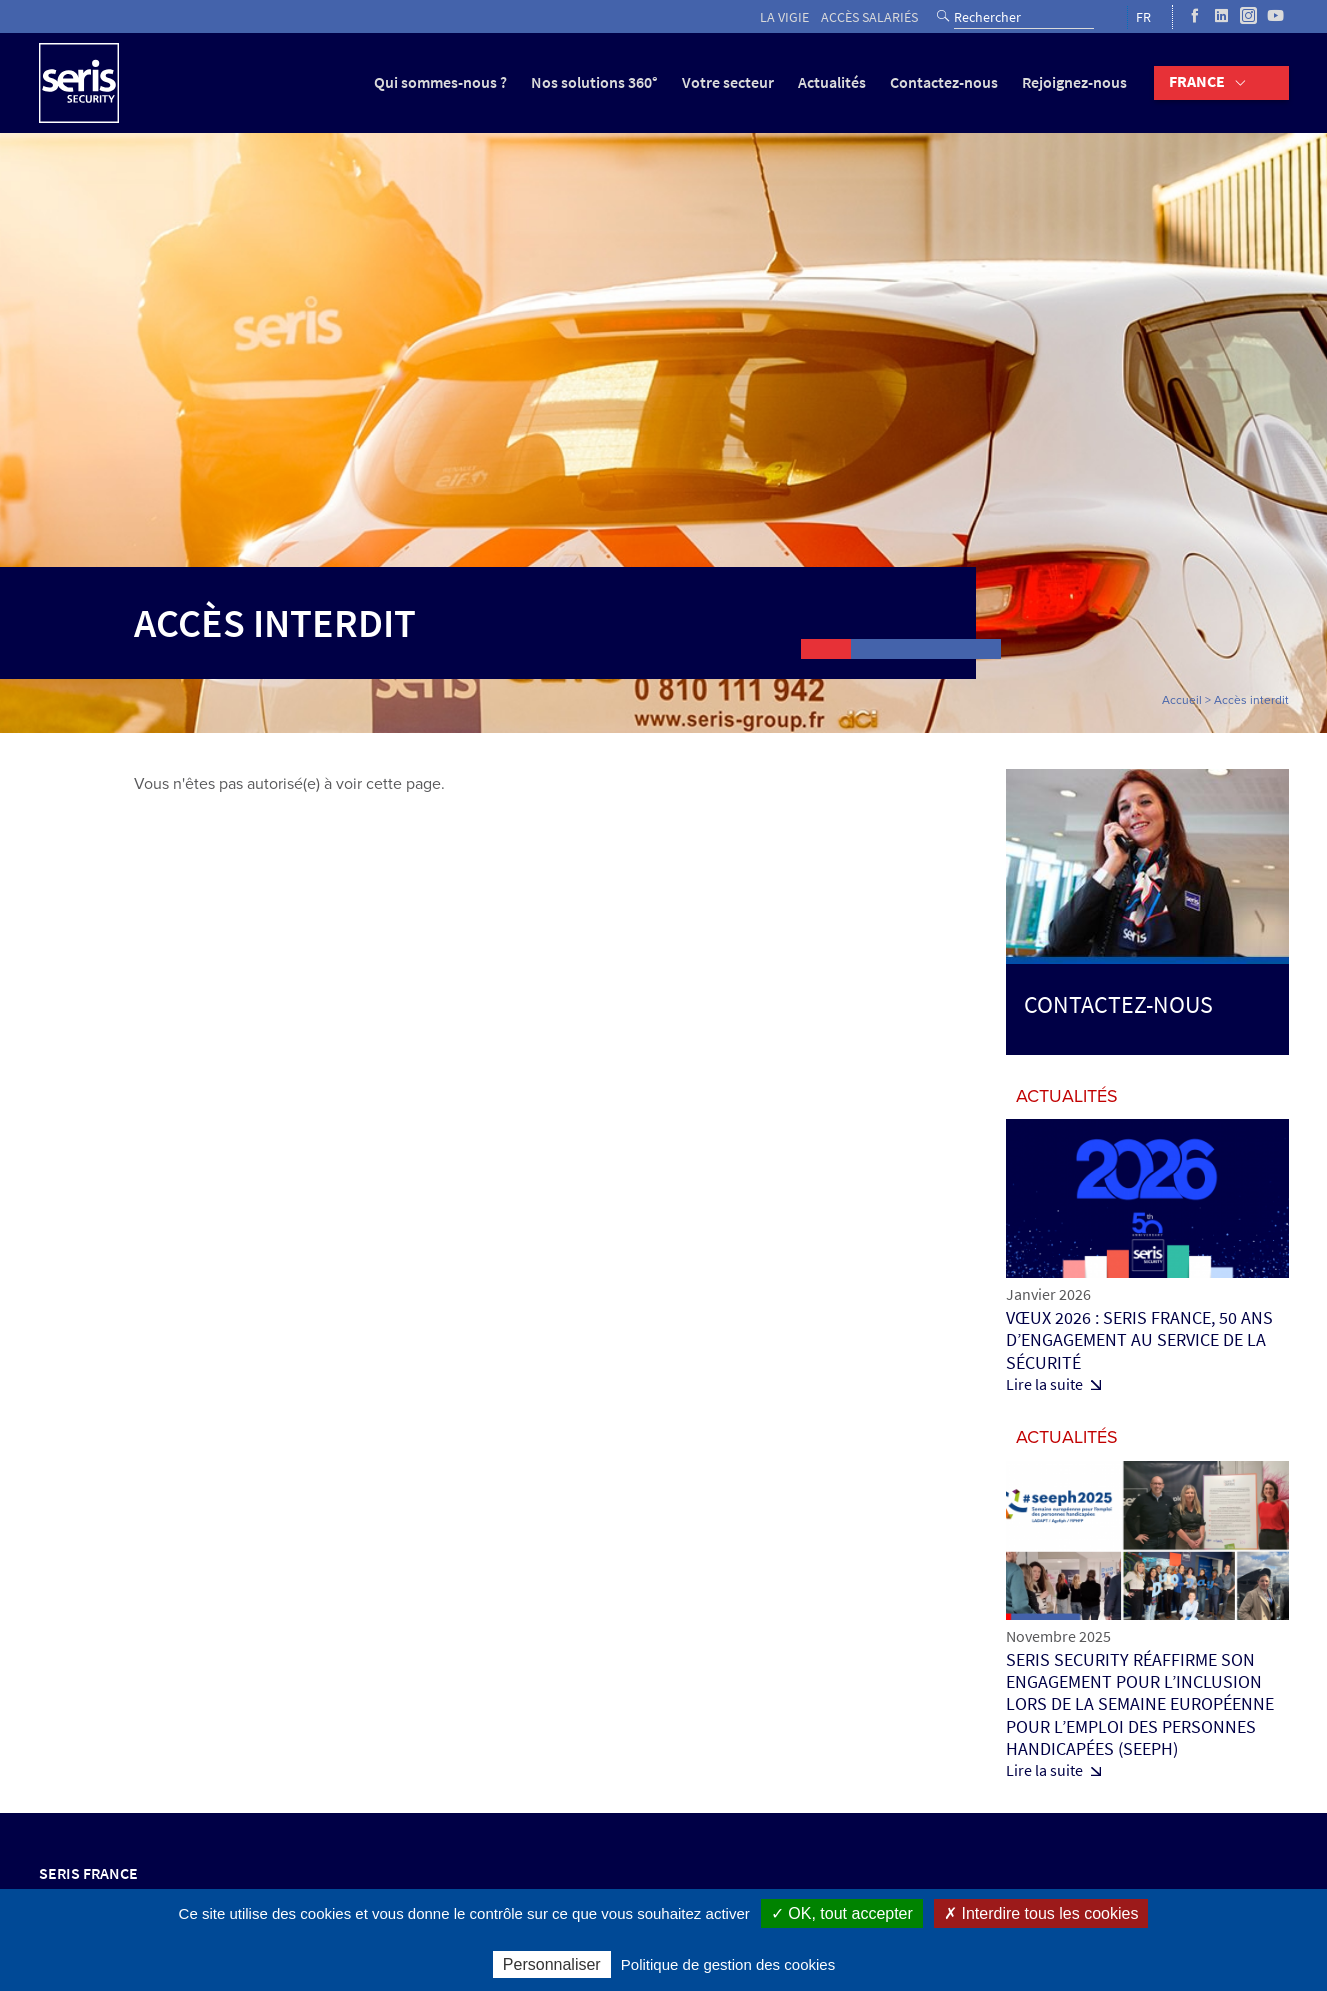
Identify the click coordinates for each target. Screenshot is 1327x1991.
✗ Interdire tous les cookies (1041, 1913)
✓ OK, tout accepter (842, 1913)
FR (1143, 17)
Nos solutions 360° (594, 82)
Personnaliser (552, 1964)
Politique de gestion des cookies (728, 1964)
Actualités (832, 82)
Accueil (1182, 700)
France (1197, 81)
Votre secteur (728, 82)
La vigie (784, 17)
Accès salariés (869, 17)
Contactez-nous (944, 82)
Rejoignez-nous (1074, 82)
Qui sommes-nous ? (440, 82)
